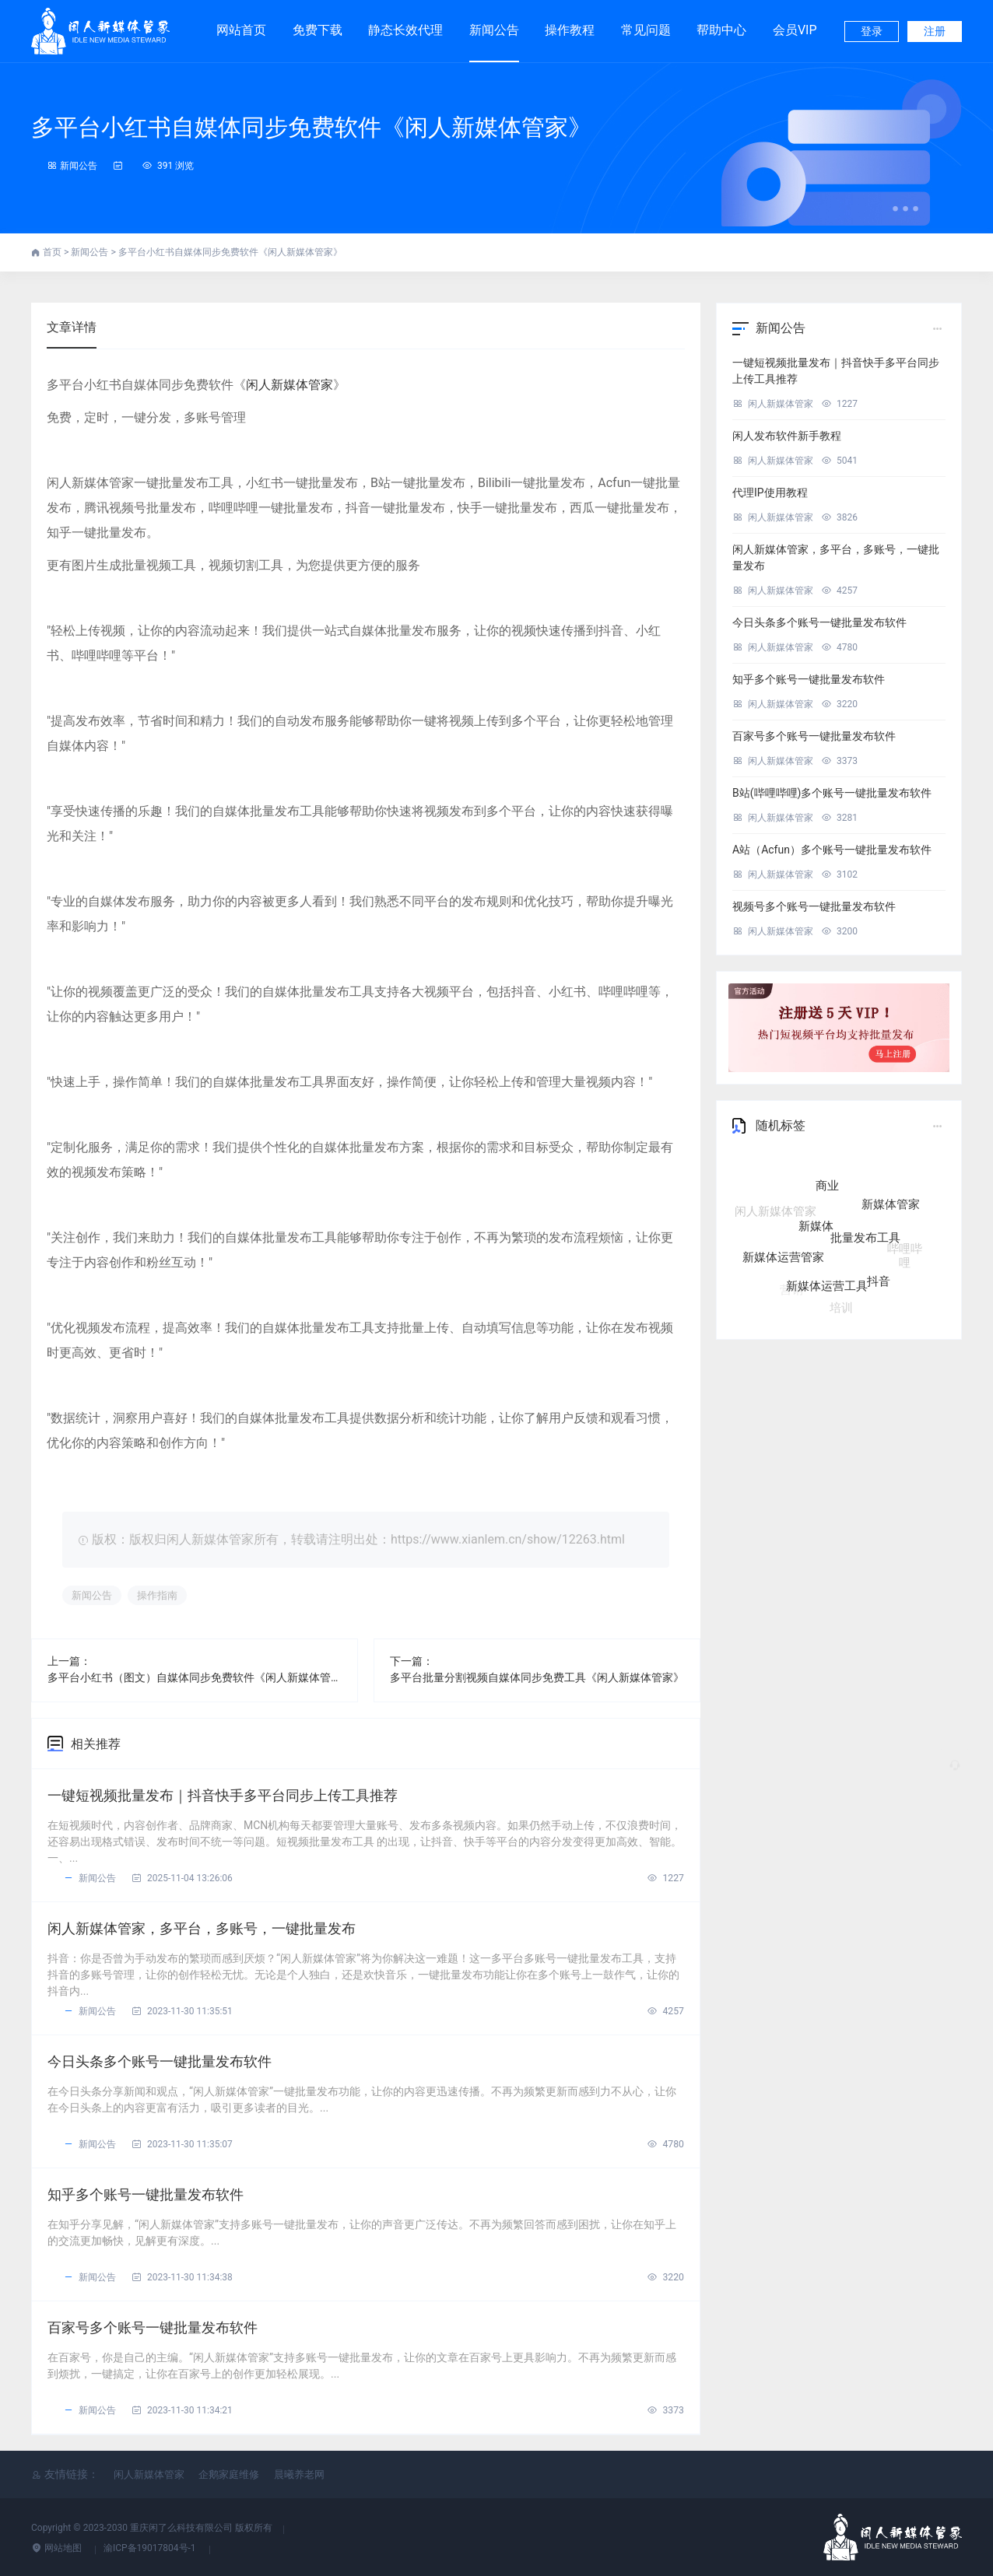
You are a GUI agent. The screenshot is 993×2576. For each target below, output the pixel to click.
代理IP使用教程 (770, 492)
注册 (935, 31)
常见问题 (646, 30)
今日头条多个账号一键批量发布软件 (159, 2061)
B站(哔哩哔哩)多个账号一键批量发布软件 (832, 793)
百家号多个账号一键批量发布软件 (152, 2327)
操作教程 (570, 30)
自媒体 (809, 1174)
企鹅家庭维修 (228, 2474)
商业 (827, 1199)
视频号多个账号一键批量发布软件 (814, 906)
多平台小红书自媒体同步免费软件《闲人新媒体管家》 (311, 127)
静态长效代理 (405, 23)
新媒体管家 (890, 1211)
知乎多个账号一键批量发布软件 (145, 2194)
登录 (871, 31)
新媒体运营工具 (827, 1285)
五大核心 (862, 1175)
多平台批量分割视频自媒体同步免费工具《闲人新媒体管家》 (537, 1677)
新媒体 (815, 1240)
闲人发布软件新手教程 (786, 435)
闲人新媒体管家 (289, 384)
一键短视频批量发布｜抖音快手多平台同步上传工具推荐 (222, 1795)
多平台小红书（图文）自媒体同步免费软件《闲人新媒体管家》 (194, 1677)
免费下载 (317, 23)
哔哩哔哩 (904, 1248)
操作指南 (157, 1595)
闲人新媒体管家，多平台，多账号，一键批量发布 (201, 1928)
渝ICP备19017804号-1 (151, 2548)
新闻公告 (494, 30)
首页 (53, 252)
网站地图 (57, 2548)
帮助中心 (721, 30)
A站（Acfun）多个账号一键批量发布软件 (832, 849)
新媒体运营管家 (783, 1257)
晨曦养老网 (299, 2474)
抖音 (878, 1277)
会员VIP (795, 23)
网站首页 (241, 30)
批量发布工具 (865, 1249)
